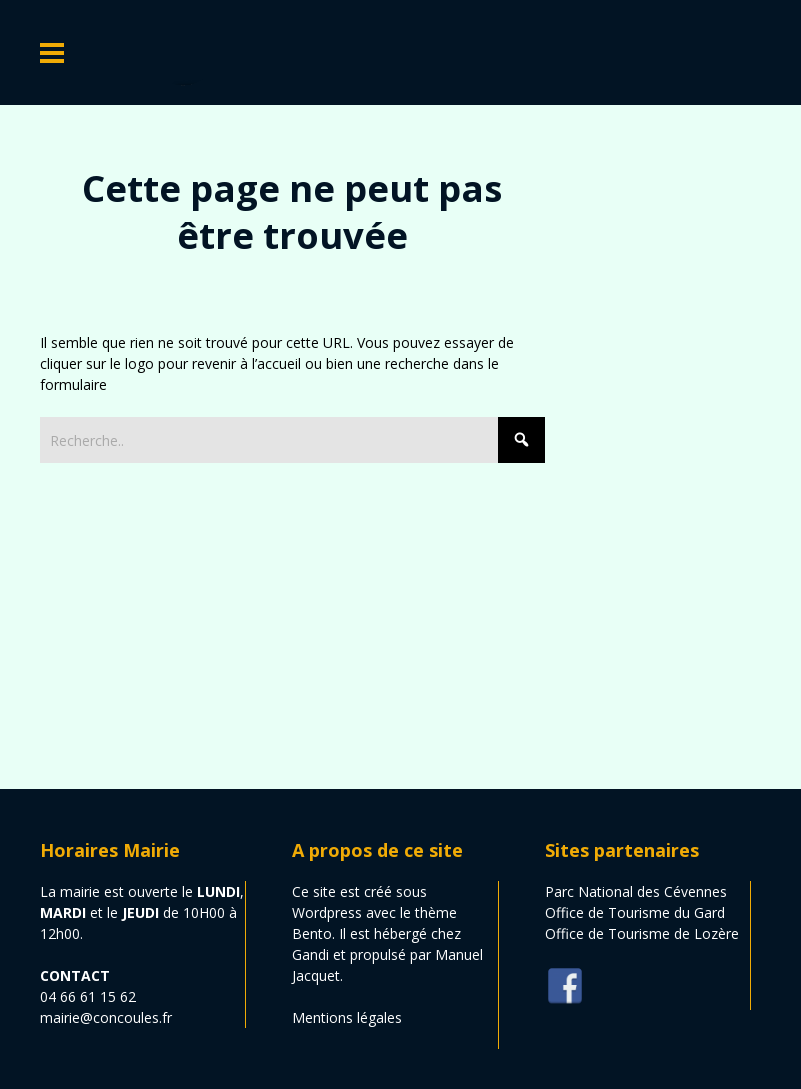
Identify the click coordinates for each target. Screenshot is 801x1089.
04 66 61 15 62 (88, 996)
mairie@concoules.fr (106, 1017)
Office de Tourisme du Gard (635, 912)
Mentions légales (347, 1017)
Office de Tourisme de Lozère (642, 933)
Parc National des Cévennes (636, 891)
